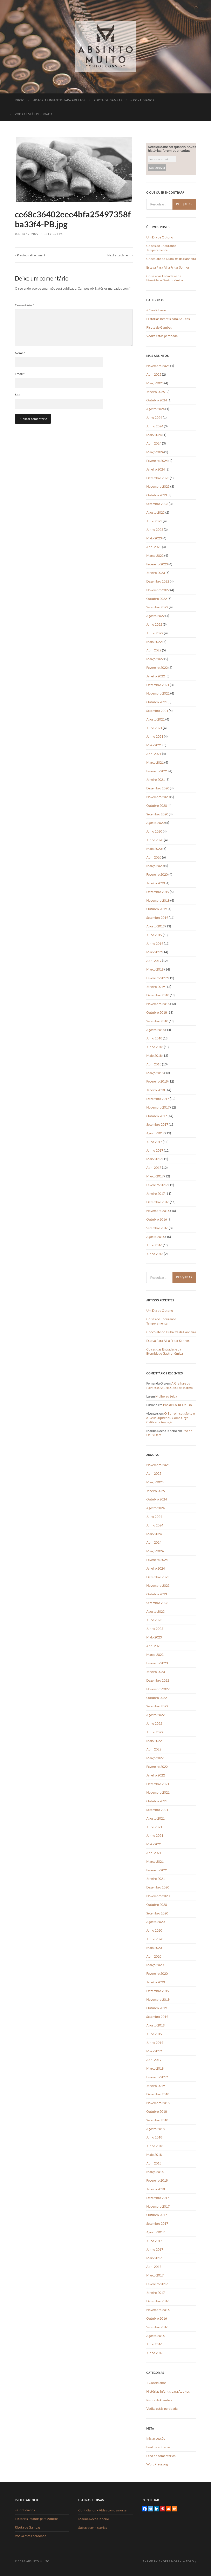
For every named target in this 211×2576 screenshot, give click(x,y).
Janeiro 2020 (155, 883)
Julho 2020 (154, 831)
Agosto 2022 (155, 616)
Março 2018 (155, 1073)
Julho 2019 (154, 935)
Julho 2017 (154, 1142)
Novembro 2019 (158, 900)
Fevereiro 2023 (157, 564)
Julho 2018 (154, 1038)
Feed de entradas (158, 2447)
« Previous (30, 255)
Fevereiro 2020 (157, 874)
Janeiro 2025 (155, 392)
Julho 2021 (154, 728)
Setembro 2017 (157, 1124)
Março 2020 (155, 866)
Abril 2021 (153, 754)
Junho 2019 (154, 943)
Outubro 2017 (156, 1116)
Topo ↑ (191, 2561)
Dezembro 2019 (157, 892)
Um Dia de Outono (159, 237)
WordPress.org (157, 2464)
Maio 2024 (154, 435)
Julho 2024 (154, 417)
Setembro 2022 (157, 607)
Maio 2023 (154, 538)
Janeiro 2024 (155, 469)
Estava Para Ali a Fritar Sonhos (168, 267)
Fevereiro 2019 (157, 978)
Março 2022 (155, 659)
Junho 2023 (154, 529)
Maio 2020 (154, 848)
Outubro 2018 (156, 1012)
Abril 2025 (153, 374)
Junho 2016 (154, 1254)
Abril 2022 (153, 650)
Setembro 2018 (157, 1021)
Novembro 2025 (158, 366)
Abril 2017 (153, 1167)
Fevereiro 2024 (157, 460)
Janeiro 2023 (155, 572)
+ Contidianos (142, 100)
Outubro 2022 (156, 598)
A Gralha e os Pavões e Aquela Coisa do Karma (169, 1385)
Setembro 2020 (157, 814)
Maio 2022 (154, 642)
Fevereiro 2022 (157, 667)
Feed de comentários (161, 2456)
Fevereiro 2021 (157, 771)
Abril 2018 (153, 1064)
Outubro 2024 (156, 400)
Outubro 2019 (156, 909)
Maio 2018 (154, 1055)
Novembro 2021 (158, 693)
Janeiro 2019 (155, 986)
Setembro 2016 (157, 1228)
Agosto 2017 (155, 1133)
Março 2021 (155, 762)
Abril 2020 (153, 857)
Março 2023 (155, 555)
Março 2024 (155, 452)
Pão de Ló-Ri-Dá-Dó (177, 1405)
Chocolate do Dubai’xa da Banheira (171, 259)
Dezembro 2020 (157, 788)
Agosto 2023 (155, 512)
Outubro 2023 (156, 495)
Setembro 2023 (157, 504)
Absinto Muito (37, 2561)
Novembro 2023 (158, 486)
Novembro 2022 (158, 590)
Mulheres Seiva (166, 1396)
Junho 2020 (154, 840)
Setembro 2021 (157, 710)
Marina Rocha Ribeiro (93, 2519)
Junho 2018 (154, 1047)
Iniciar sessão (155, 2438)
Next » (120, 255)
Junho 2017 (154, 1150)
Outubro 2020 (156, 805)
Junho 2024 (154, 426)
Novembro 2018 (158, 1004)
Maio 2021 (154, 745)
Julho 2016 (154, 1245)
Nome (20, 353)
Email (20, 374)
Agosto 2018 (155, 1030)
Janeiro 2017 (155, 1193)
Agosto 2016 (155, 1236)
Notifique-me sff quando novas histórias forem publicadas (172, 148)
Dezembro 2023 (157, 478)
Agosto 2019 (155, 926)
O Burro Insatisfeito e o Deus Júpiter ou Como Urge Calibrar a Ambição (170, 1417)
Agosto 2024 (155, 409)
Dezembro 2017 (157, 1098)
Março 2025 (155, 383)
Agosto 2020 (155, 822)
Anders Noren (170, 2561)
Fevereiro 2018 (157, 1081)
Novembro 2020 (158, 797)
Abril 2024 (153, 443)
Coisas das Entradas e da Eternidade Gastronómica (164, 278)
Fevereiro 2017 (157, 1185)
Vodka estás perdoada (34, 114)
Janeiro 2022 (155, 676)
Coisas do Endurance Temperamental (161, 248)
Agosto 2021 (155, 719)
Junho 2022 (154, 633)
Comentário (24, 305)
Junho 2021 (154, 736)
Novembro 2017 (158, 1107)
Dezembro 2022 (157, 581)
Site (17, 394)
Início (20, 100)
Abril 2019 (153, 960)
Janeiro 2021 (155, 779)
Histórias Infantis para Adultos (59, 100)
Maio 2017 (154, 1159)
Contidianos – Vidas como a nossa (102, 2510)
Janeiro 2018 (155, 1090)
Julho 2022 (154, 624)
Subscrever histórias (92, 2527)
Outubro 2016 (156, 1219)
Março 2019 (155, 969)
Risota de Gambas (108, 100)
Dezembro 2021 (157, 685)
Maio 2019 (154, 952)
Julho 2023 (154, 521)
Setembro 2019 (157, 917)
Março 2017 (155, 1176)
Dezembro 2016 (157, 1202)
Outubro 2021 (156, 702)
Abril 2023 (153, 547)
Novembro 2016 (158, 1211)
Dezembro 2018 (157, 995)
